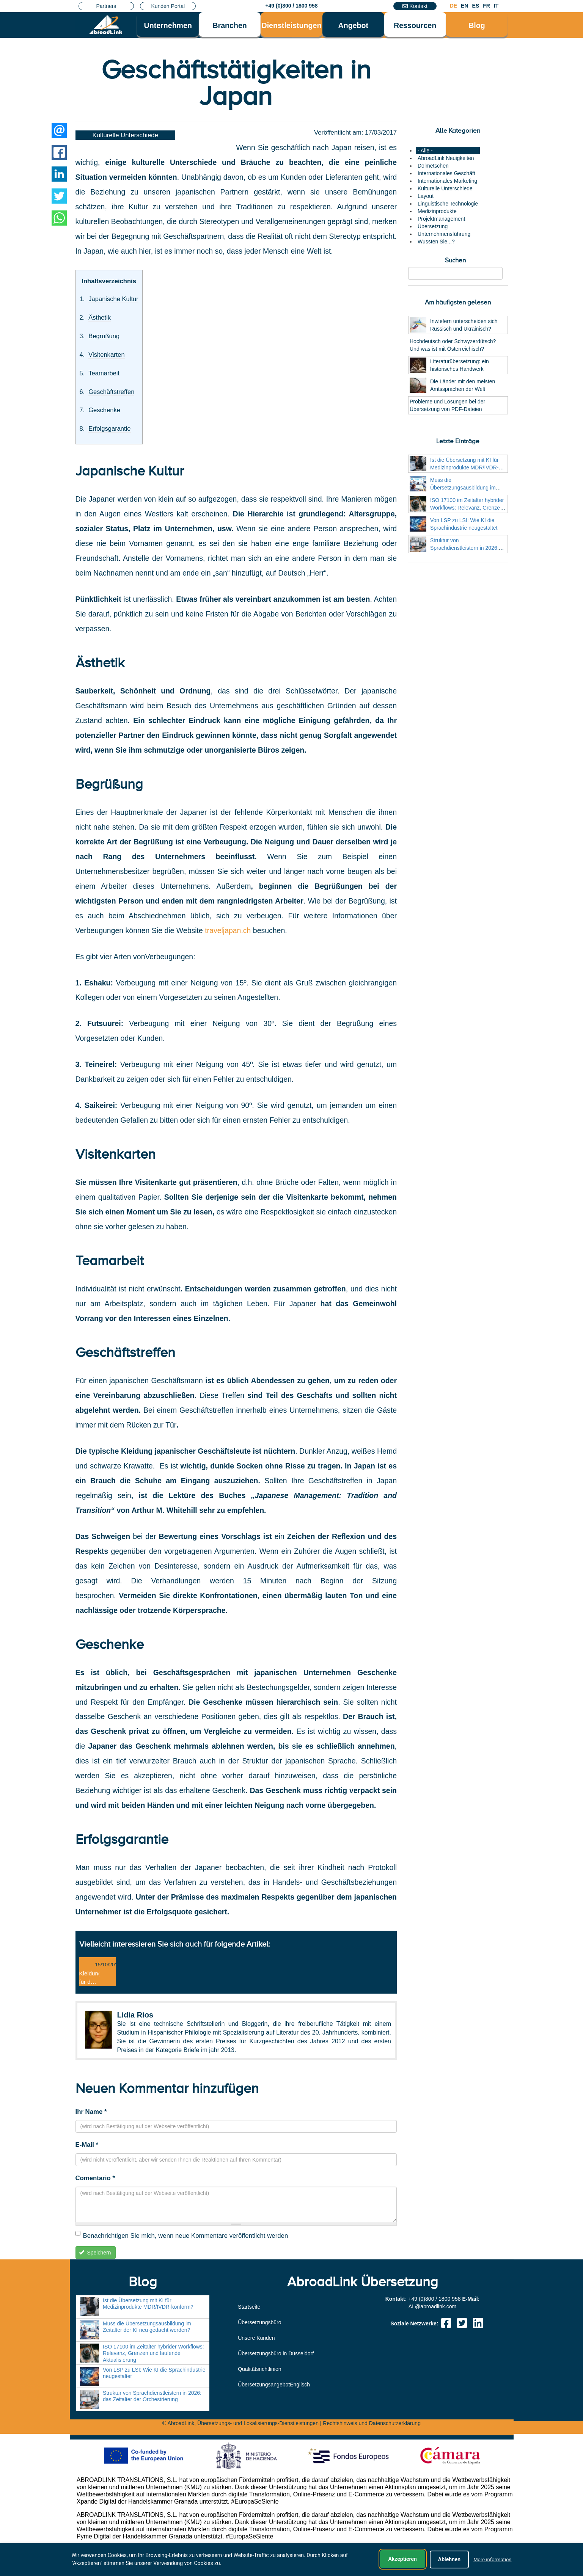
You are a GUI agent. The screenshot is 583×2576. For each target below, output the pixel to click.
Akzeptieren (402, 2559)
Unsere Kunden (256, 2338)
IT (496, 6)
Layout (426, 196)
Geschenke (104, 410)
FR (486, 6)
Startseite (249, 2307)
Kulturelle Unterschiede (126, 135)
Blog (476, 25)
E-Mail (87, 2144)
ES (475, 6)
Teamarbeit (103, 373)
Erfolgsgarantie (109, 428)
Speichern (95, 2253)
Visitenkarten (106, 354)
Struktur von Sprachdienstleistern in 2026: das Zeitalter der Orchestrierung (467, 547)
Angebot (353, 25)
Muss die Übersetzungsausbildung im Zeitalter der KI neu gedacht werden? (147, 2326)
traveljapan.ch (228, 930)
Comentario (95, 2178)
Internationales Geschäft (446, 173)
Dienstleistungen (292, 25)
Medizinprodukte (437, 211)
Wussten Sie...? (436, 241)
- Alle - (425, 150)
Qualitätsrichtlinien (259, 2369)
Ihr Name (91, 2111)
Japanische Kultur (113, 299)
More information (492, 2560)
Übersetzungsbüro (259, 2322)
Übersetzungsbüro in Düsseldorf (276, 2353)
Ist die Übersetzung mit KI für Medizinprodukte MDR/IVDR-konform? (464, 467)
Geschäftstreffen (111, 391)
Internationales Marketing (447, 181)
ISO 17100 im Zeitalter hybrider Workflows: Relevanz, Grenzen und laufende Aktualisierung (467, 507)
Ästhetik (99, 317)
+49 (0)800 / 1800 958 (291, 6)
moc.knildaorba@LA (432, 2306)
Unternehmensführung (444, 234)
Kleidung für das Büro (90, 1981)
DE (453, 6)
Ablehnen (449, 2560)
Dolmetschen (433, 166)
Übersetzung (433, 226)
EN (464, 6)
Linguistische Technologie (448, 204)
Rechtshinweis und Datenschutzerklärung (372, 2423)
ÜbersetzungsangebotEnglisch (274, 2384)
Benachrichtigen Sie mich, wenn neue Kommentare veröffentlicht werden (181, 2235)
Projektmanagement (441, 219)
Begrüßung (103, 336)
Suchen (455, 260)
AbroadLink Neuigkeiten (446, 158)
